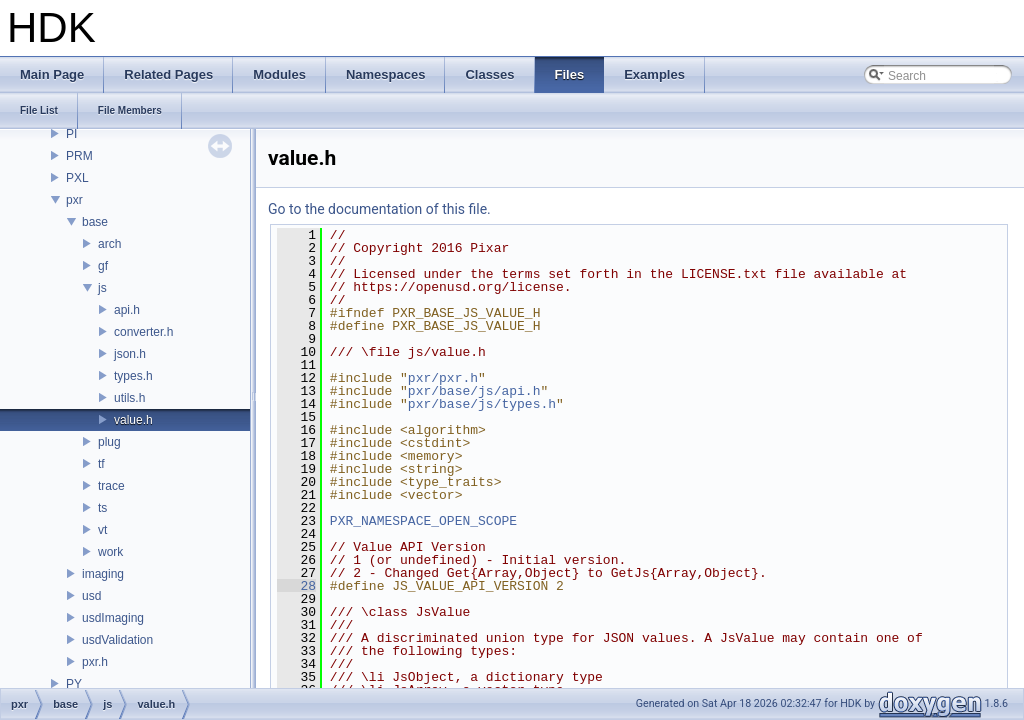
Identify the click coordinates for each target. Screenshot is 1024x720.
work (110, 552)
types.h (133, 376)
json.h (130, 354)
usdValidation (117, 640)
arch (109, 244)
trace (111, 486)
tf (101, 464)
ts (102, 508)
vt (102, 530)
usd (91, 596)
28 (296, 586)
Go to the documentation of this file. (379, 209)
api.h (127, 310)
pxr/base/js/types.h (482, 404)
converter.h (143, 332)
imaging (103, 574)
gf (103, 266)
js (102, 288)
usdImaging (113, 618)
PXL (77, 178)
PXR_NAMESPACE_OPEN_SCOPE (423, 521)
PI (71, 134)
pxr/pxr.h (443, 378)
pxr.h (95, 662)
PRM (79, 156)
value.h (133, 420)
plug (109, 442)
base (95, 222)
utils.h (129, 398)
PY (74, 684)
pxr (74, 200)
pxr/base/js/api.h (474, 391)
